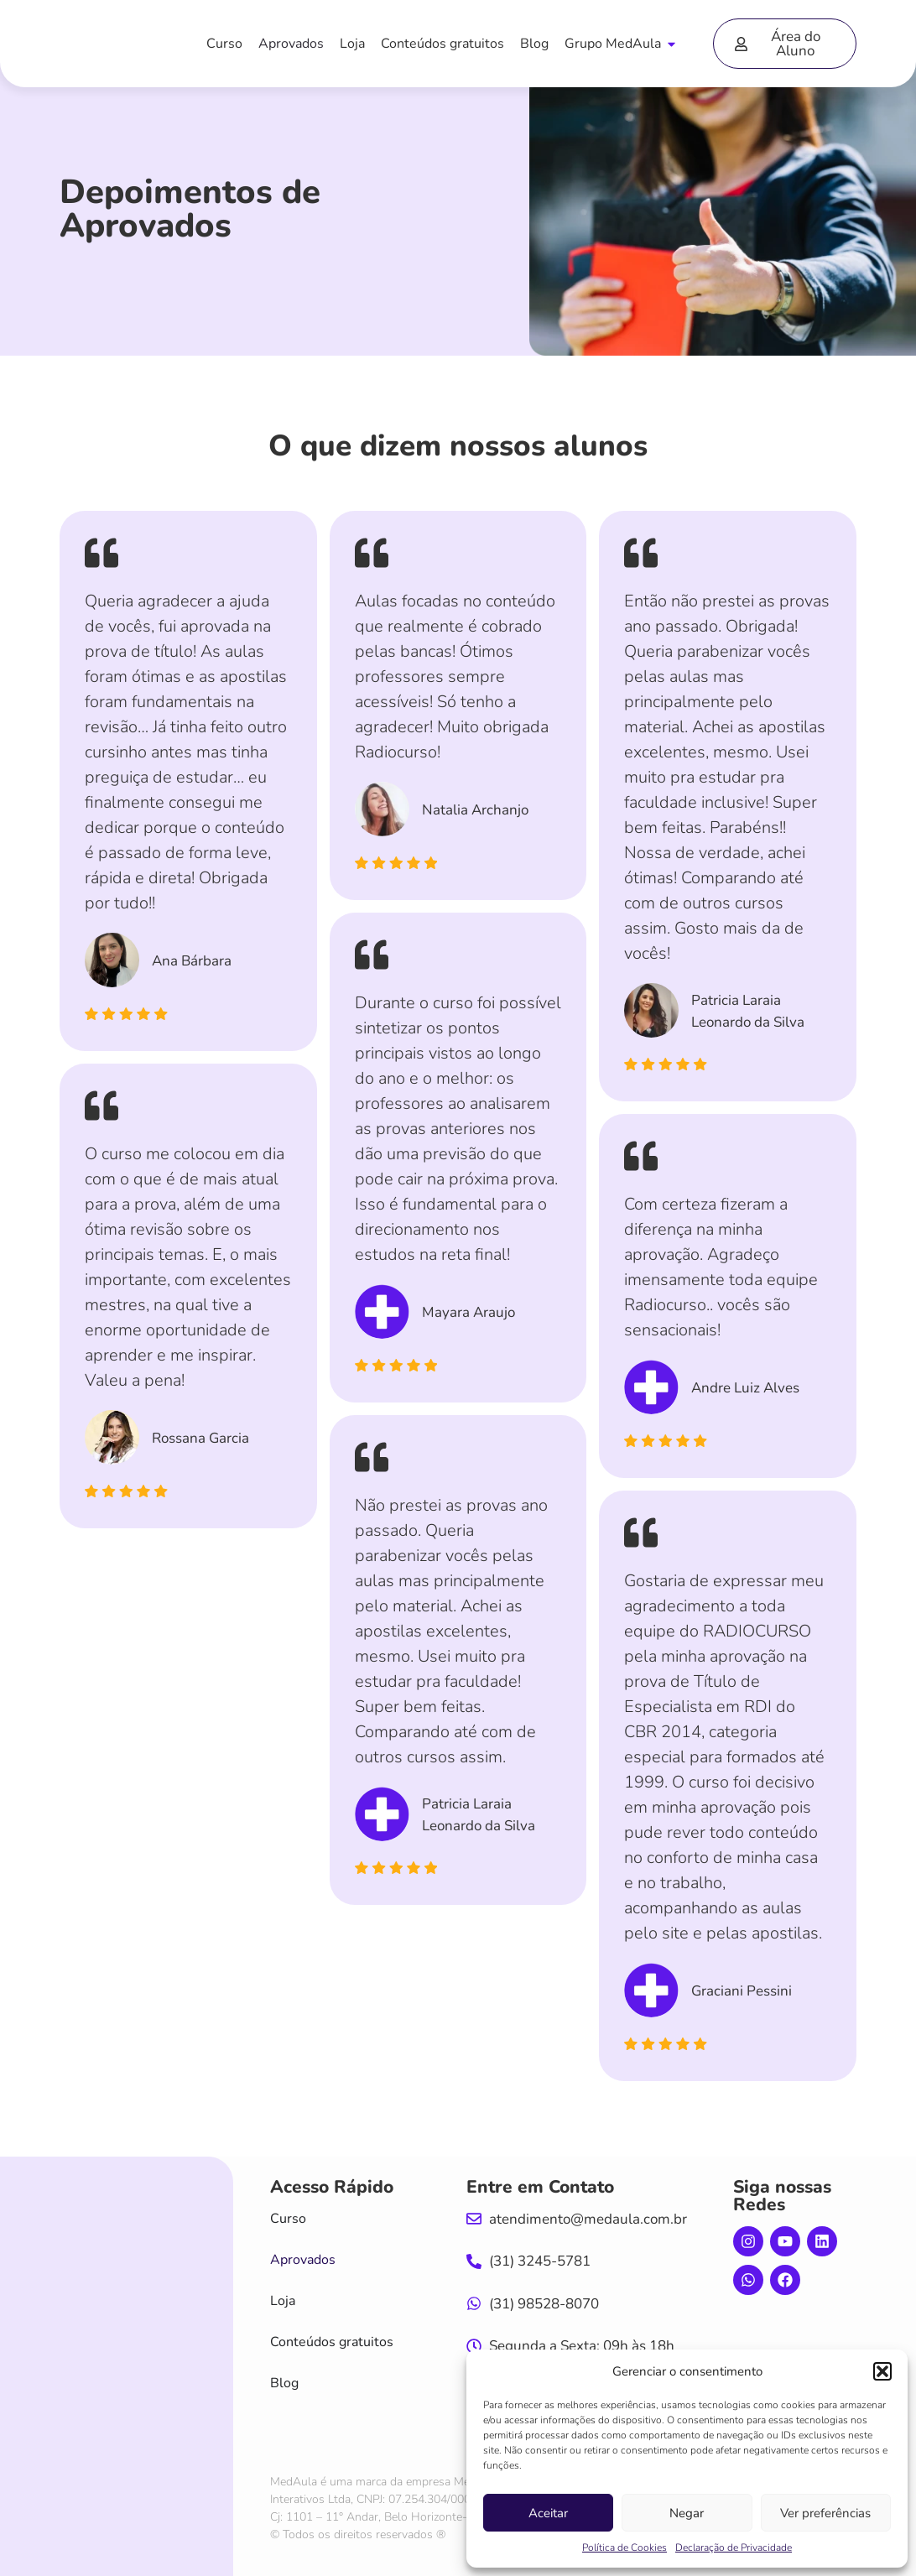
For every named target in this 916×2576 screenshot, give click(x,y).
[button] (882, 2371)
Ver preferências (825, 2513)
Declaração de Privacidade (733, 2547)
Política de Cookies (624, 2547)
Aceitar (548, 2513)
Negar (686, 2513)
